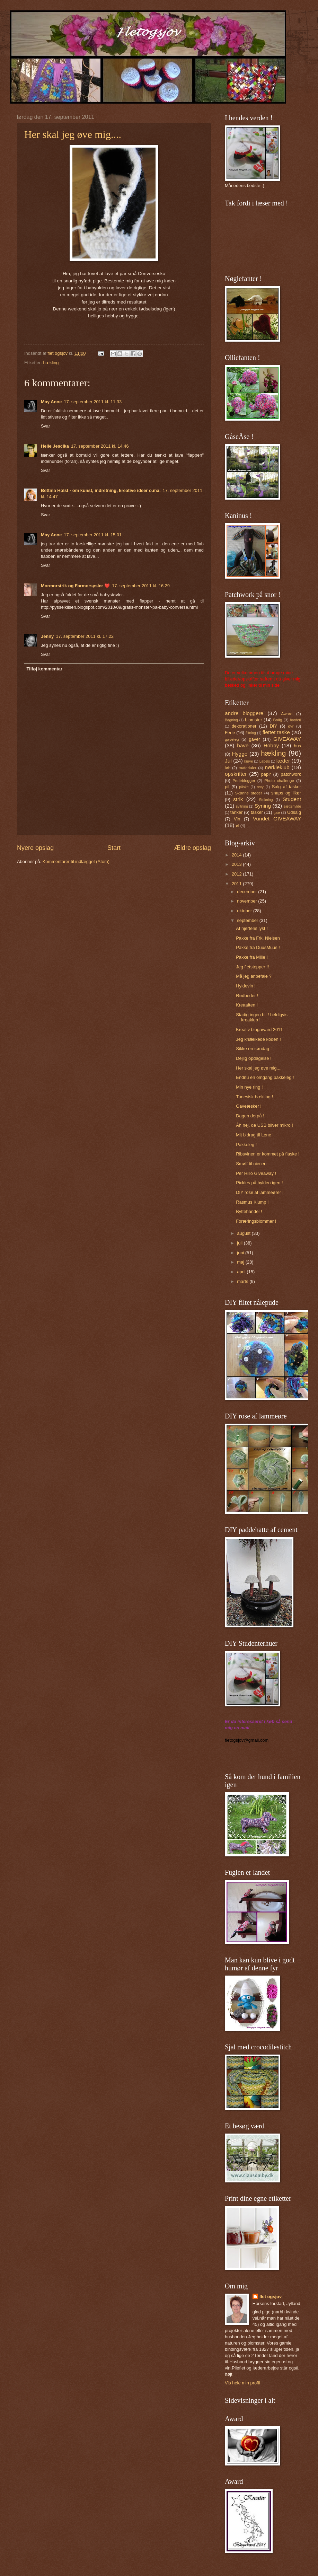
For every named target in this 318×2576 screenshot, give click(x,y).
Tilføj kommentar (44, 668)
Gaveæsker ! (249, 1106)
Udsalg (294, 812)
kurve (248, 761)
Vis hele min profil (242, 2382)
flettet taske (276, 732)
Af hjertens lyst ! (252, 928)
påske (243, 787)
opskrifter (236, 774)
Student (292, 799)
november (247, 901)
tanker (236, 812)
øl (237, 826)
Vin (237, 818)
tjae (276, 812)
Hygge (240, 754)
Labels (264, 761)
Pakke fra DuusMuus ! (258, 947)
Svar (45, 426)
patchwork (291, 774)
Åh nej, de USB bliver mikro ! (264, 1125)
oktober (245, 910)
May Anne (51, 401)
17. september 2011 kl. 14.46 (100, 446)
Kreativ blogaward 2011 (259, 1029)
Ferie (230, 732)
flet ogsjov (270, 2296)
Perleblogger (243, 781)
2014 (237, 855)
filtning (251, 733)
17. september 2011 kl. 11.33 (93, 401)
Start (114, 847)
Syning (263, 806)
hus (297, 745)
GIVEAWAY (287, 739)
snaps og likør (286, 792)
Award (287, 714)
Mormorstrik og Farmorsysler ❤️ (75, 585)
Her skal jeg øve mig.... (72, 134)
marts (243, 1281)
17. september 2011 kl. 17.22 (85, 636)
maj (241, 1262)
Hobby (271, 745)
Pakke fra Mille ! (252, 957)
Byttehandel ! (249, 1211)
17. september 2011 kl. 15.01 (93, 534)
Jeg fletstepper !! (252, 966)
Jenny (47, 636)
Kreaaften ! (247, 1005)
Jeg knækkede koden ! (258, 1039)
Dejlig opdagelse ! (253, 1058)
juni (241, 1252)
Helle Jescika (55, 446)
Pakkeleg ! (246, 1144)
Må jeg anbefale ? (253, 976)
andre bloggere (244, 713)
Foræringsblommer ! (256, 1221)
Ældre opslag (192, 847)
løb (227, 768)
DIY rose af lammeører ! (259, 1192)
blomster (253, 719)
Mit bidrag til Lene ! (255, 1134)
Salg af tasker (286, 786)
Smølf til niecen (251, 1163)
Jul (228, 761)
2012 (237, 874)
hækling (51, 362)
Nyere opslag (35, 847)
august (244, 1233)
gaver (254, 739)
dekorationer (244, 726)
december (247, 891)
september (248, 920)
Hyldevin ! (246, 985)
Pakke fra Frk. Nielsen (258, 938)
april (242, 1271)
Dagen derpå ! (250, 1115)
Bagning (231, 720)
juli (240, 1243)
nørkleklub (277, 767)
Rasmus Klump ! (252, 1202)
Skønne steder (248, 793)
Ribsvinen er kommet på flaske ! (267, 1154)
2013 (237, 864)
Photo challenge (279, 781)
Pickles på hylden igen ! (259, 1182)
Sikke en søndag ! (254, 1048)
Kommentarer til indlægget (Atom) (76, 861)
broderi (295, 720)
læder (283, 761)
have (242, 745)
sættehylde (292, 806)
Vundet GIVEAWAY (277, 818)
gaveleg (232, 739)
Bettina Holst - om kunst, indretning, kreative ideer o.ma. (101, 490)
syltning (242, 806)
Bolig (277, 720)
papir (266, 774)
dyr (290, 726)
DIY (273, 726)
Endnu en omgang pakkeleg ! (265, 1077)
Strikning (266, 800)
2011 (237, 883)
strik (238, 799)
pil (227, 786)
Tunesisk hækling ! (254, 1096)
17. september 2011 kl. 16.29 (141, 585)
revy (260, 787)
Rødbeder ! (247, 995)
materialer (247, 768)
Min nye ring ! (249, 1087)
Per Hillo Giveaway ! (256, 1173)
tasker (257, 812)
